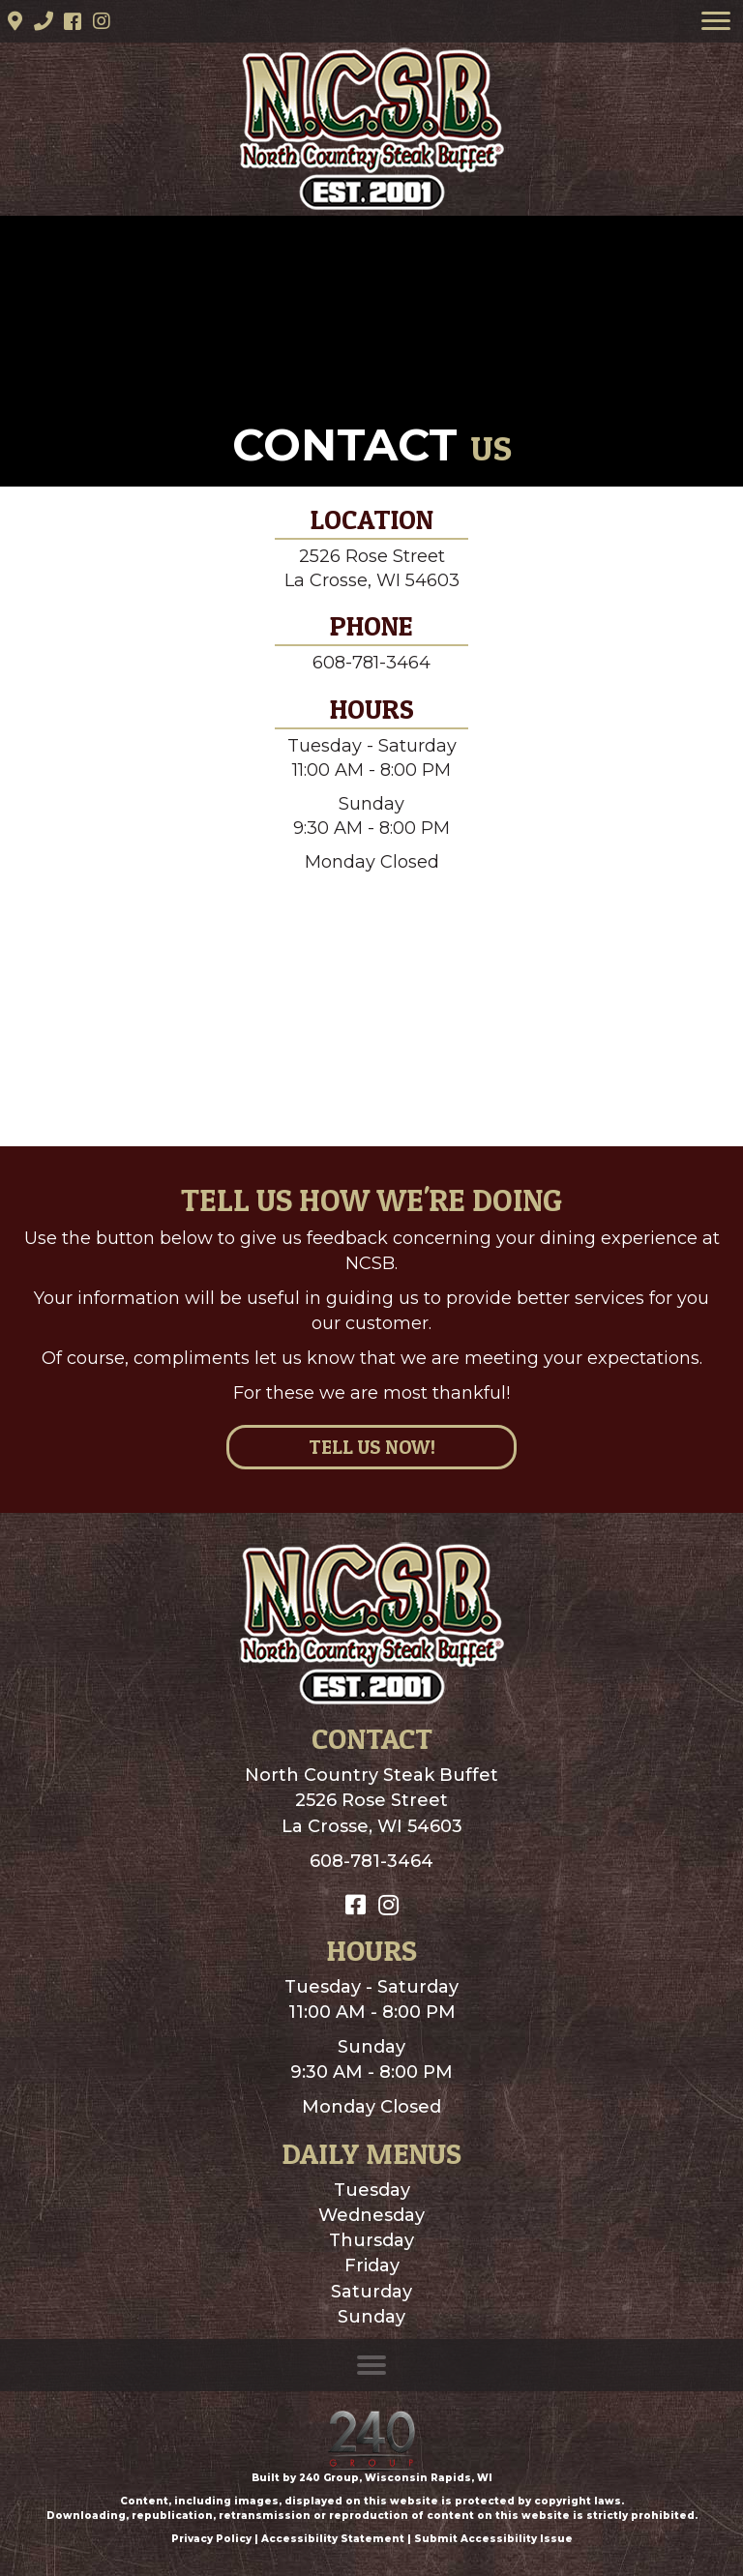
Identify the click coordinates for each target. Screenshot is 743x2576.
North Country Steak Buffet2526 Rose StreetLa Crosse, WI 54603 (371, 1800)
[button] (14, 21)
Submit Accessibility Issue (493, 2538)
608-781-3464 (371, 662)
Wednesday (371, 2215)
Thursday (371, 2240)
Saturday (371, 2291)
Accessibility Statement (332, 2538)
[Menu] (716, 21)
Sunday (371, 2316)
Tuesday (372, 2190)
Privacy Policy (211, 2538)
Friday (372, 2265)
